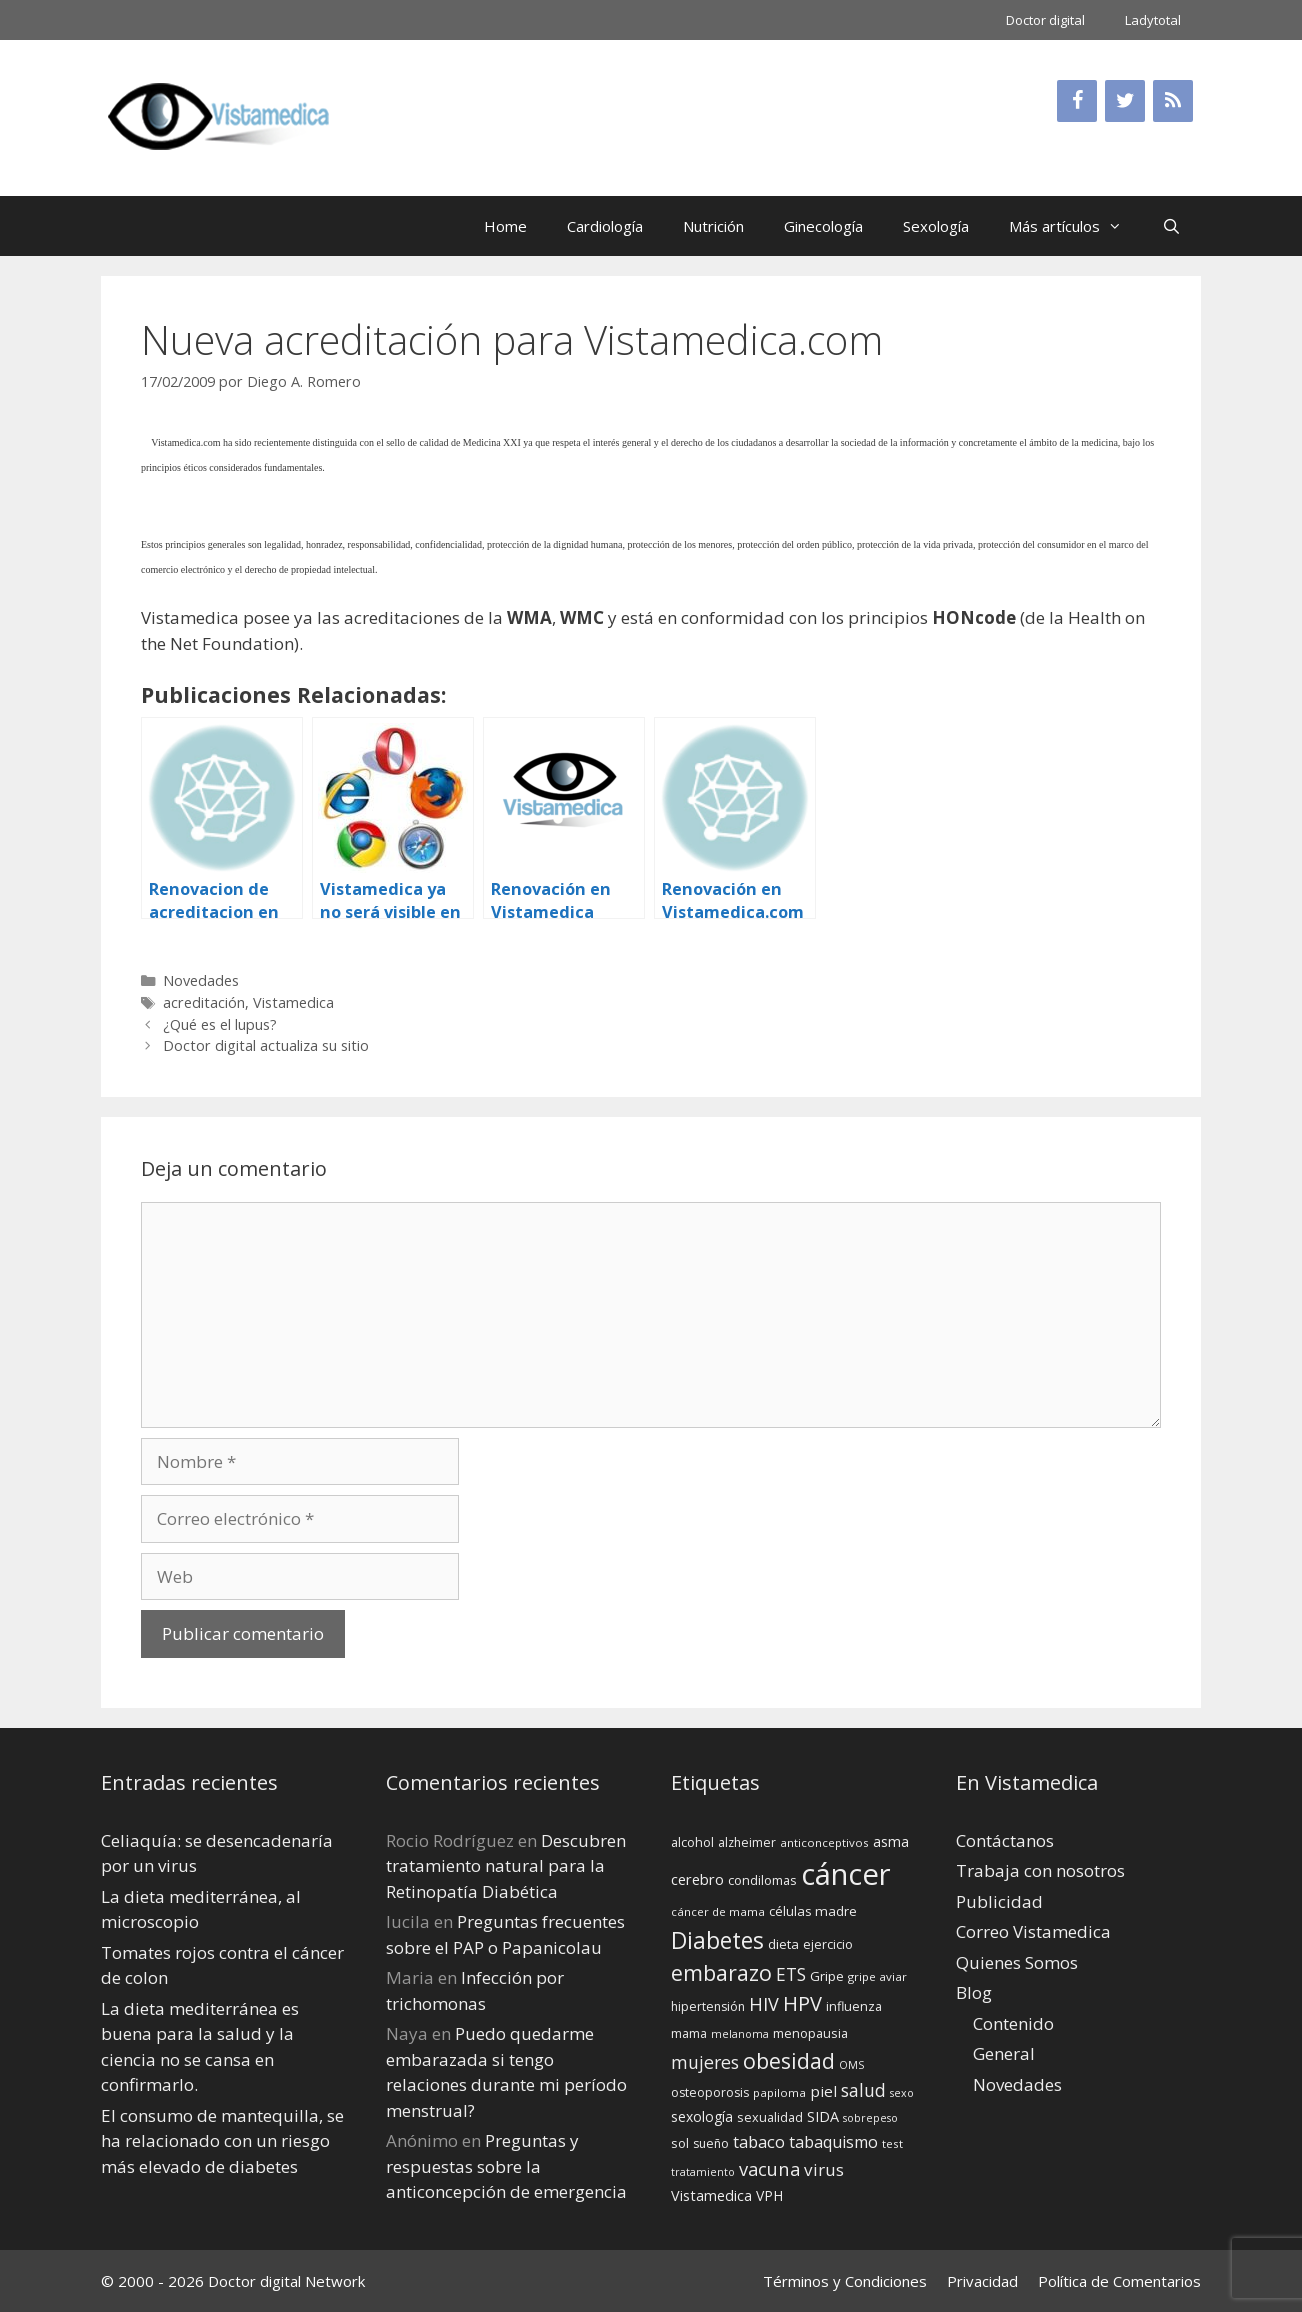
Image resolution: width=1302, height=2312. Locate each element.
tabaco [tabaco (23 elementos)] (759, 2141)
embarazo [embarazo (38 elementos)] (721, 1972)
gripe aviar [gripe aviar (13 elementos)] (877, 1976)
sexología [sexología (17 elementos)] (702, 2116)
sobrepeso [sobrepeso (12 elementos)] (870, 2118)
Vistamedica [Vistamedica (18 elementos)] (711, 2195)
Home (505, 226)
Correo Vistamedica (1033, 1931)
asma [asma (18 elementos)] (891, 1841)
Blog (974, 1992)
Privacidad (982, 2281)
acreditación (204, 1002)
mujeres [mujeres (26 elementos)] (705, 2062)
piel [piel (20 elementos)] (823, 2091)
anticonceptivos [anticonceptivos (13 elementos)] (824, 1842)
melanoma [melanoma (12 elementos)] (740, 2034)
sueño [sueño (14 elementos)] (711, 2143)
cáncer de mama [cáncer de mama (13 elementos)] (718, 1911)
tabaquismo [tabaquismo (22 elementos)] (833, 2142)
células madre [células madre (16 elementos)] (813, 1911)
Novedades (201, 980)
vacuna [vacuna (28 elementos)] (769, 2168)
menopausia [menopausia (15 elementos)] (810, 2033)
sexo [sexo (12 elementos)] (902, 2093)
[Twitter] (1125, 101)
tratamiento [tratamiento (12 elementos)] (703, 2172)
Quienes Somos (1017, 1962)
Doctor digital (1045, 20)
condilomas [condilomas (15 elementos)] (762, 1880)
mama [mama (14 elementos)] (689, 2033)
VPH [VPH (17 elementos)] (769, 2195)
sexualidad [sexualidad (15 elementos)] (770, 2117)
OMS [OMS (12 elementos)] (851, 2065)
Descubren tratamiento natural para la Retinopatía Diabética (506, 1866)
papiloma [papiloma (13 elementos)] (779, 2092)
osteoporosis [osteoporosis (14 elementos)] (710, 2092)
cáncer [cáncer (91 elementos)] (846, 1874)
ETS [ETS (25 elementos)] (791, 1974)
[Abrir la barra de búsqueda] (1171, 226)
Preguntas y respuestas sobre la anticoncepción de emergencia (506, 2166)
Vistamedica (293, 1002)
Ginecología (823, 226)
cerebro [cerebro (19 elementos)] (697, 1879)
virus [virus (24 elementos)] (824, 2169)
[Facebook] (1077, 101)
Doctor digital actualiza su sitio (266, 1045)
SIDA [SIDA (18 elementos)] (823, 2116)
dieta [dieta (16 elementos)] (783, 1944)
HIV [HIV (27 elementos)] (764, 2004)
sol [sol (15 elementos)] (680, 2143)
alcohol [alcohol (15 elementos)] (692, 1842)
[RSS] (1173, 101)
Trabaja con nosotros (1040, 1870)
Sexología (936, 226)
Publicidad (999, 1901)
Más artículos (1075, 226)
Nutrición (713, 226)
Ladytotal (1153, 20)
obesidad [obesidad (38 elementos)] (789, 2060)
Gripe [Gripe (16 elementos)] (827, 1976)
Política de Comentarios (1119, 2281)
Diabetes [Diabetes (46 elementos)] (717, 1940)
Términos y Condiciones (845, 2281)
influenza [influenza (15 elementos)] (854, 2006)
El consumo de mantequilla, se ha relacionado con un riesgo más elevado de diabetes (222, 2141)
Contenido (1013, 2023)
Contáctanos (1005, 1840)
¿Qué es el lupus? (220, 1024)
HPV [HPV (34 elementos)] (802, 2003)
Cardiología (605, 226)
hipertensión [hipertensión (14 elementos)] (708, 2006)
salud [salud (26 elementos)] (863, 2090)
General (1004, 2053)
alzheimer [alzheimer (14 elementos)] (747, 1842)
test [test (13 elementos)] (892, 2143)
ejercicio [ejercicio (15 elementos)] (828, 1944)
